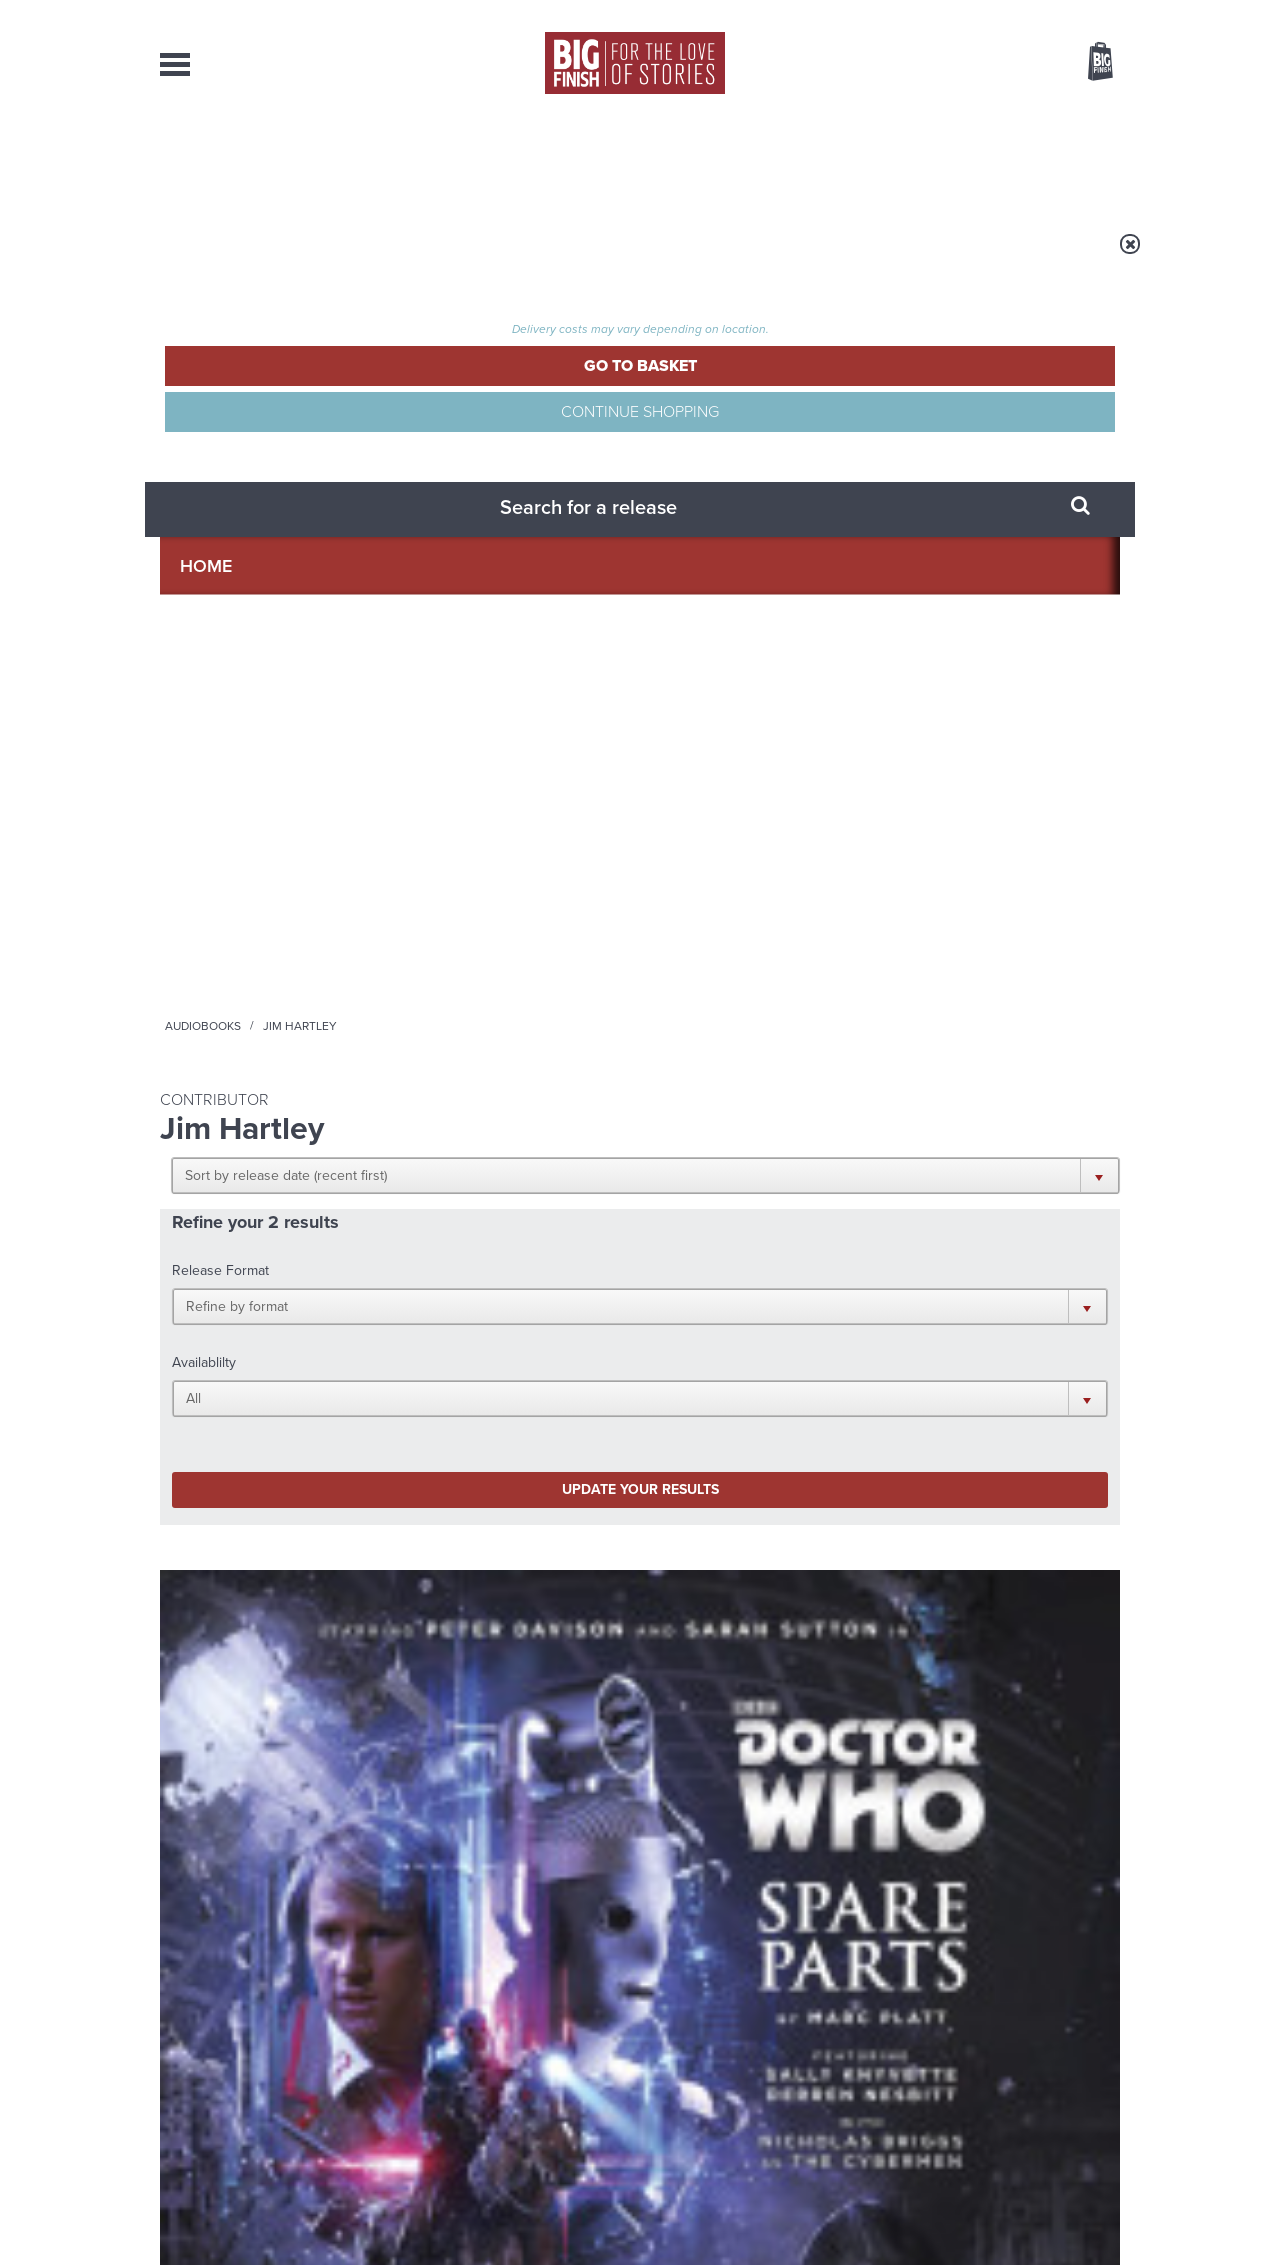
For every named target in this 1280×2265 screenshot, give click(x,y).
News (721, 160)
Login (1010, 13)
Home (276, 257)
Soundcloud (991, 1314)
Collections (432, 160)
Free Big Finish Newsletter (24, 447)
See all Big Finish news (1018, 1510)
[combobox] (939, 115)
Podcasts (839, 160)
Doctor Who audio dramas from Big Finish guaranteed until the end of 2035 (969, 1574)
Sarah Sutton (328, 964)
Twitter (786, 1314)
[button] (737, 390)
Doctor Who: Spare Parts (491, 913)
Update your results (475, 553)
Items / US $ (994, 64)
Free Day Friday (907, 1744)
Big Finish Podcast (860, 1332)
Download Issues (1074, 2079)
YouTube (906, 1314)
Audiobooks (354, 257)
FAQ (1108, 2061)
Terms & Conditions (583, 2212)
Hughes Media (263, 2236)
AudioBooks (268, 160)
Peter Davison (242, 964)
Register (1073, 13)
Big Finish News (253, 1507)
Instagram (843, 1314)
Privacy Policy (202, 1403)
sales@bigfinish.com (497, 2060)
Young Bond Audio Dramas (472, 1544)
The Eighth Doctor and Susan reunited (446, 1759)
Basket (1088, 63)
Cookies (500, 2212)
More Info (266, 1061)
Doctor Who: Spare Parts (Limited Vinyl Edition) (243, 922)
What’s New (593, 160)
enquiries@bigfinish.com (679, 2060)
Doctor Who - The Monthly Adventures (482, 877)
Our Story (1094, 2043)
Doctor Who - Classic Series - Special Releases (260, 877)
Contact (1077, 160)
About (961, 160)
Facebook (728, 1314)
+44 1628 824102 (517, 2042)
